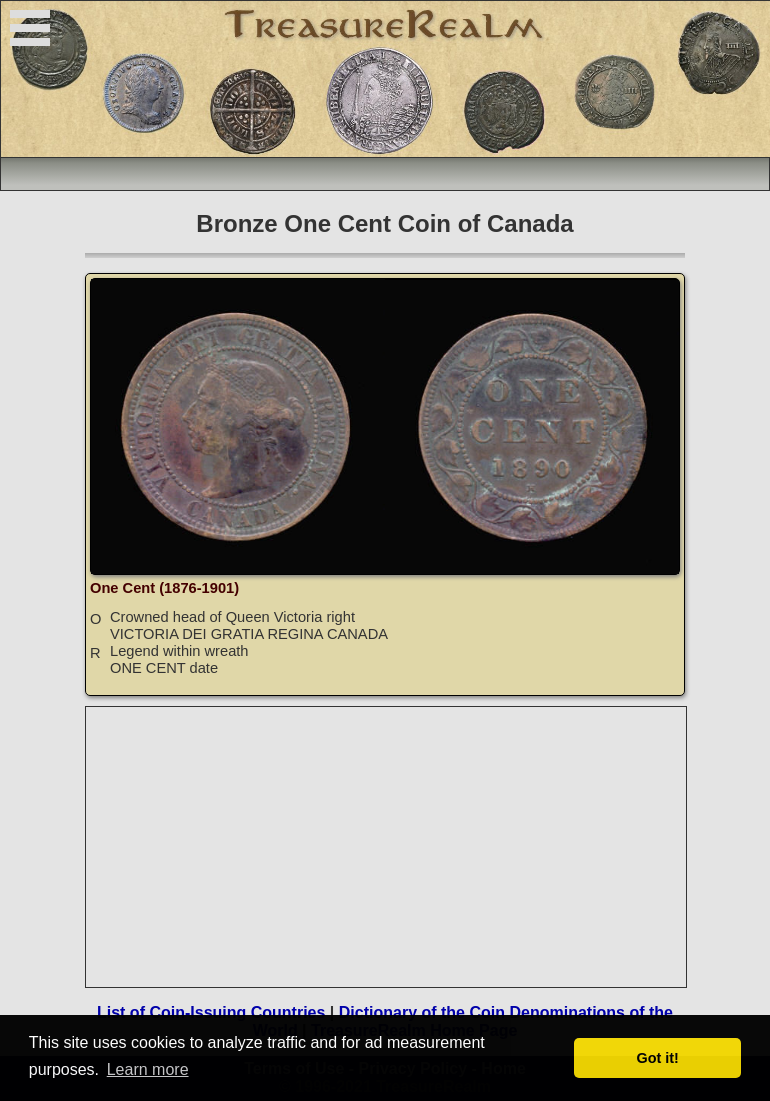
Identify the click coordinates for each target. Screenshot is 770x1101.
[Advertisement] (387, 847)
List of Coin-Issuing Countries (211, 1012)
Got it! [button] (658, 1058)
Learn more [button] (148, 1069)
